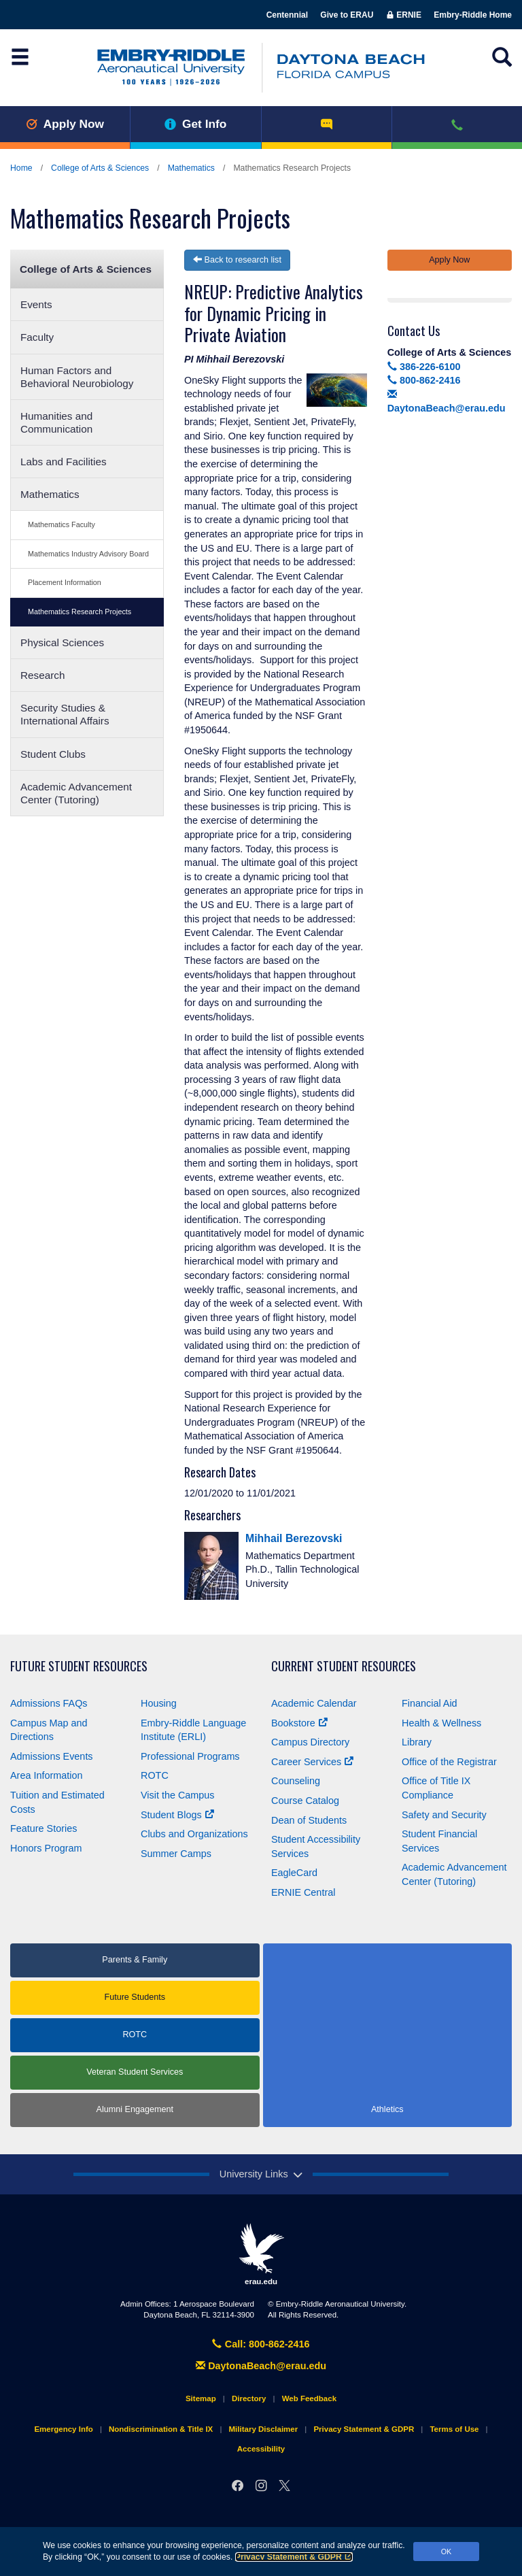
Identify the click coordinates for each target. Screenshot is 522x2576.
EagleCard (294, 1872)
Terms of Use (454, 2429)
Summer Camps (176, 1853)
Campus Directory (310, 1742)
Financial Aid (429, 1703)
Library (417, 1742)
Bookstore (299, 1723)
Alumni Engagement (135, 2109)
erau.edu (261, 2254)
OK (446, 2551)
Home (21, 168)
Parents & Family (134, 1959)
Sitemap (201, 2398)
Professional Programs (190, 1756)
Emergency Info (63, 2429)
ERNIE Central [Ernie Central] (303, 1892)
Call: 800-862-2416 (260, 2344)
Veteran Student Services (134, 2072)
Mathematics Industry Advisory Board (88, 554)
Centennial (287, 15)
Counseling (295, 1780)
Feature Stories (43, 1828)
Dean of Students (309, 1820)
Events (36, 304)
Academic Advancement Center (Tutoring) (76, 793)
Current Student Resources (343, 1666)
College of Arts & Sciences (100, 168)
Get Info (195, 124)
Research (42, 675)
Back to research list (237, 260)
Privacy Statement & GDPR (294, 2557)
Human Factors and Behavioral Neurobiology (77, 377)
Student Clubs (53, 754)
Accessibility (261, 2449)
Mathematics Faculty (61, 524)
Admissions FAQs (49, 1703)
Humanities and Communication (56, 422)
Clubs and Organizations (194, 1833)
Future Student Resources (78, 1666)
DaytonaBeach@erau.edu (261, 2365)
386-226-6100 (424, 366)
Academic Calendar (314, 1703)
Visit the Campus (178, 1795)
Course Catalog (305, 1800)
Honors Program (46, 1848)
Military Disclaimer (263, 2429)
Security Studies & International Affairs (64, 714)
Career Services (312, 1761)
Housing (159, 1703)
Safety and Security (444, 1814)
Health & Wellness (441, 1723)
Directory (249, 2398)
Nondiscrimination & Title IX (161, 2429)
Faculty (37, 337)
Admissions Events (51, 1756)
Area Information (46, 1775)
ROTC (155, 1775)
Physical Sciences (62, 642)
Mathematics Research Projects (79, 611)
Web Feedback (309, 2398)
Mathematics (191, 168)
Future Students (134, 1997)
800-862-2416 (424, 380)
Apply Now (65, 124)
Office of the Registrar (449, 1761)
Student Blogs (177, 1814)
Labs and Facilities (63, 461)
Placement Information (64, 582)
